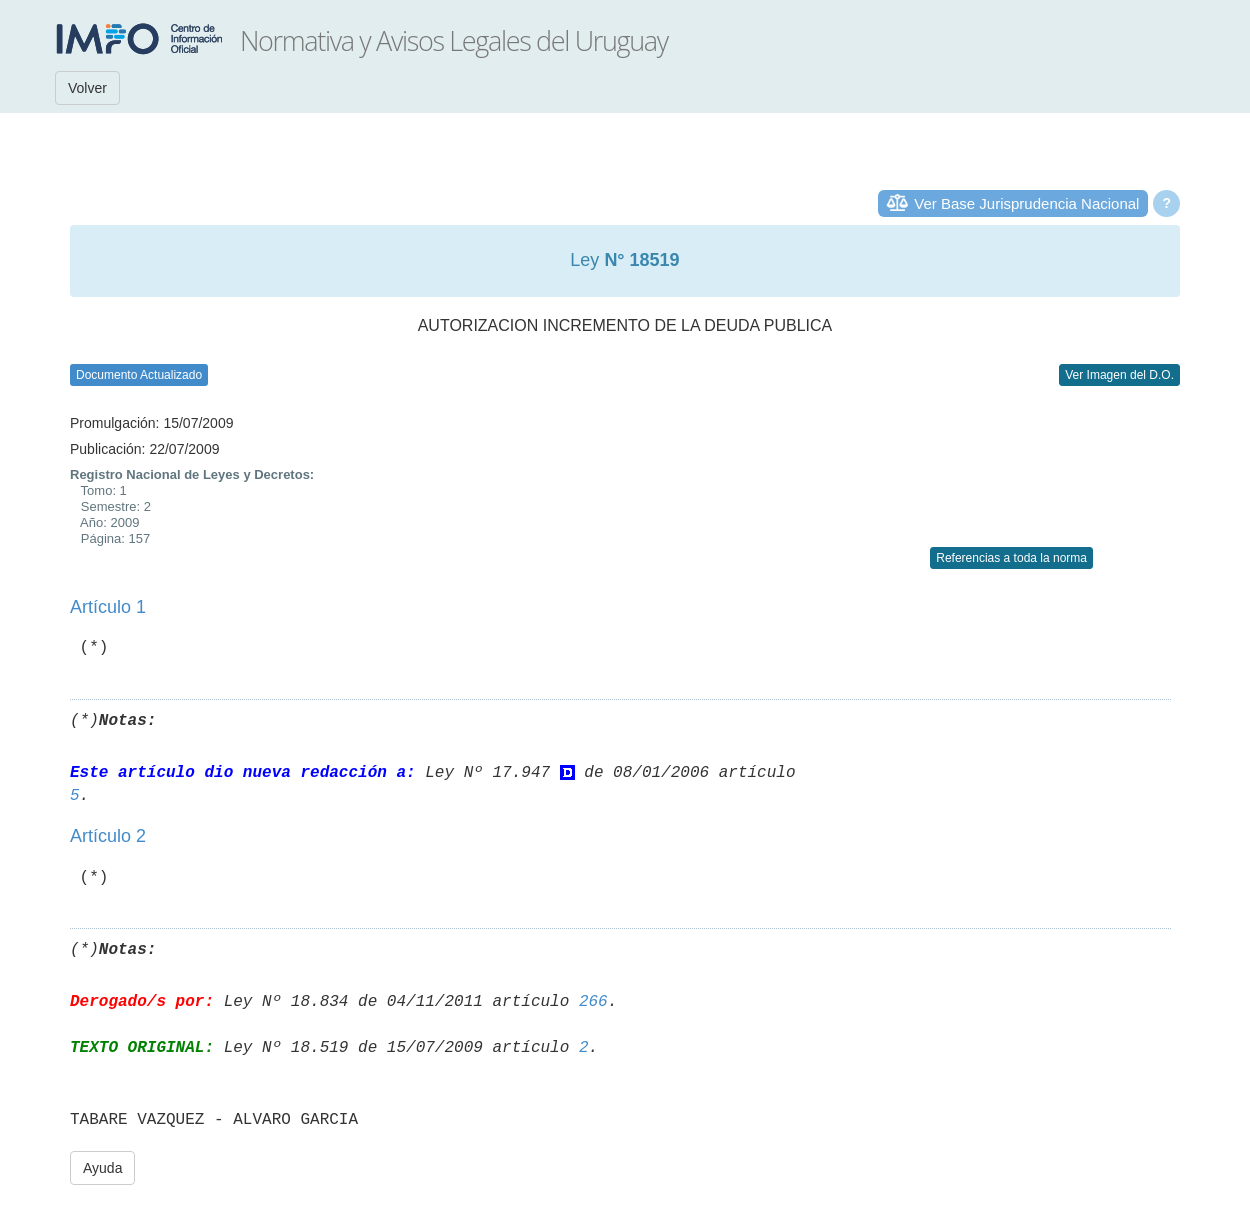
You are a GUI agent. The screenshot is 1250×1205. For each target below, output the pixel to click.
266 (593, 1002)
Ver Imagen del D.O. (1119, 375)
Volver (87, 88)
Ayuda (102, 1168)
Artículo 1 (108, 607)
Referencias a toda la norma (1011, 558)
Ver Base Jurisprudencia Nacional (1026, 203)
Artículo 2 (108, 836)
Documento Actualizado (139, 375)
